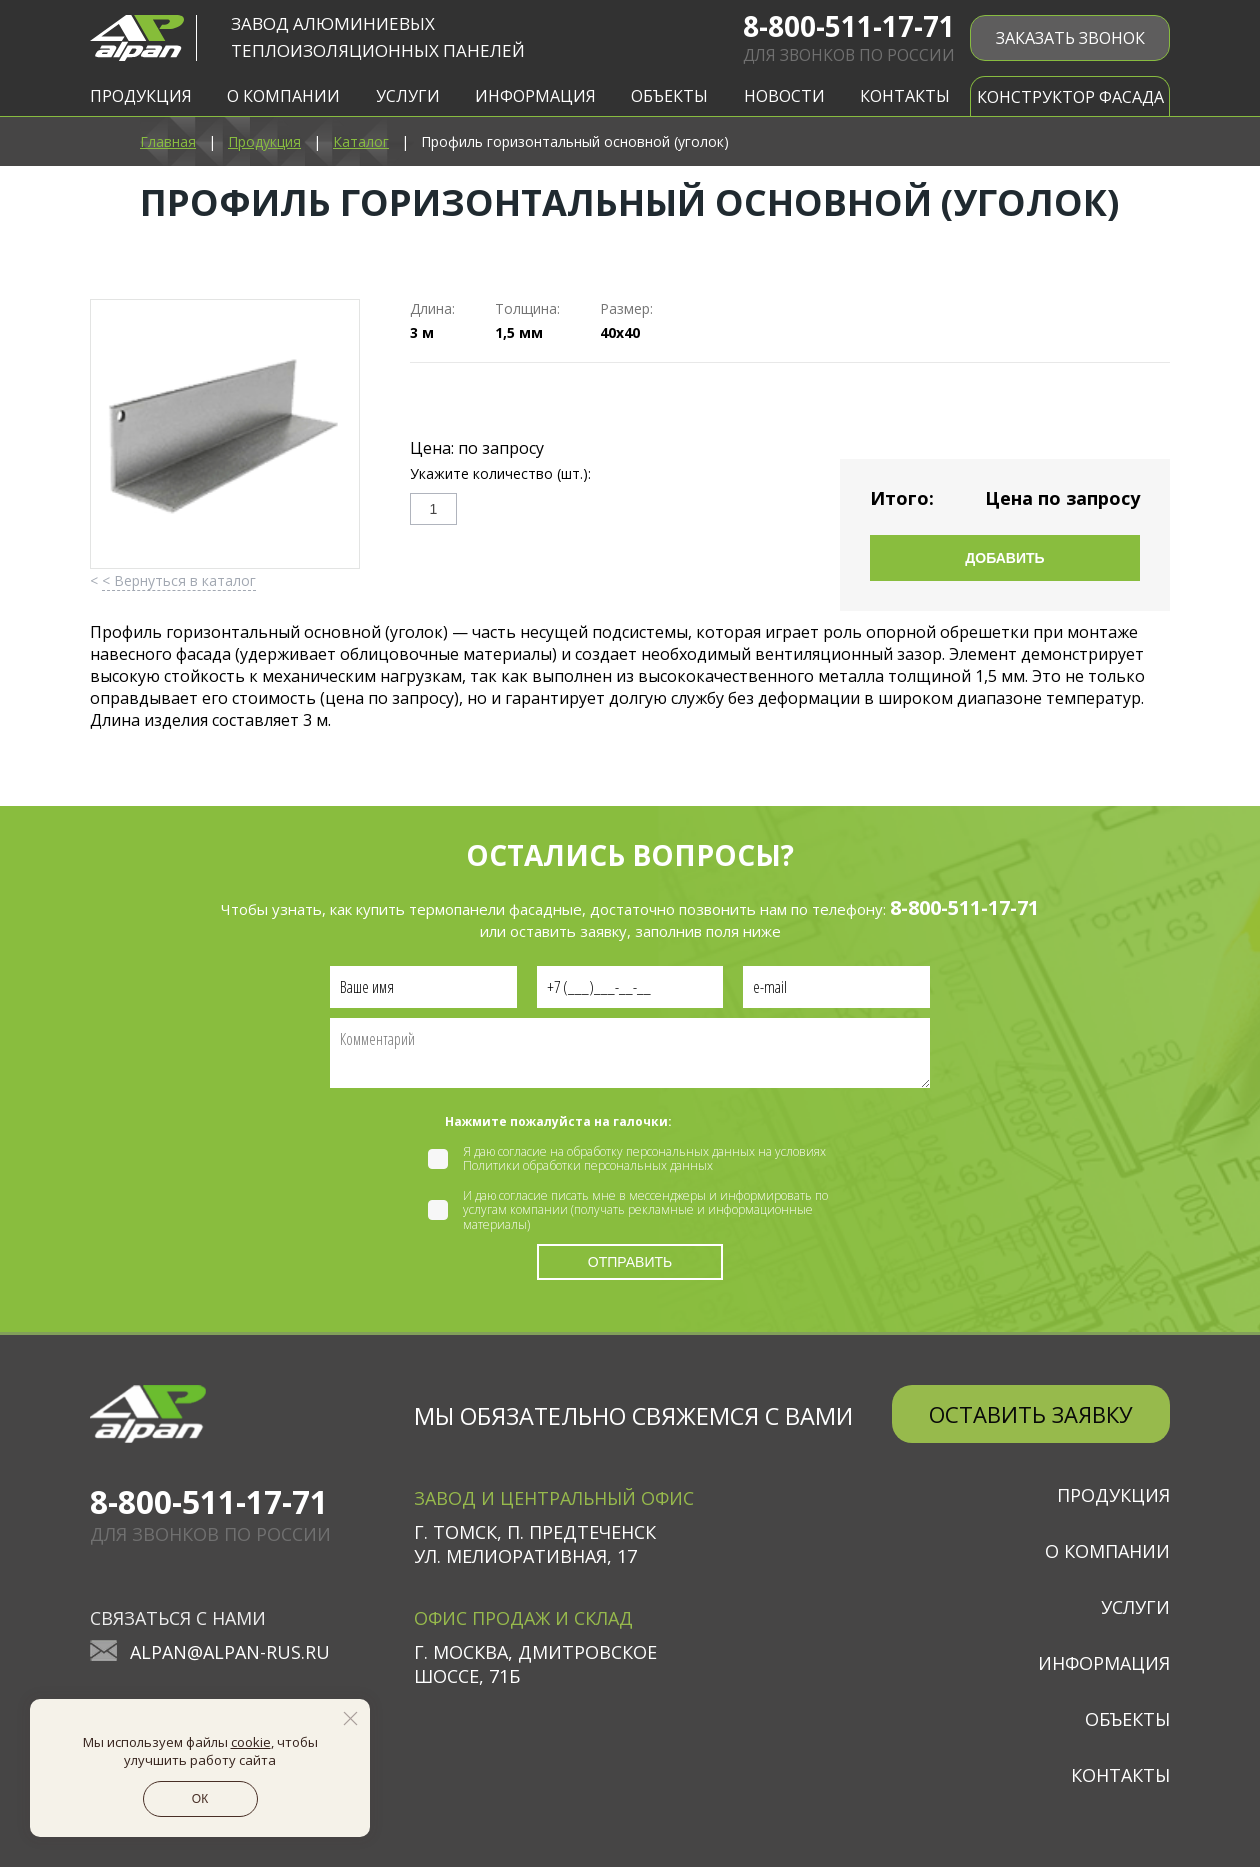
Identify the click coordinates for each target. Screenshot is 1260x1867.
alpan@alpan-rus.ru (230, 1652)
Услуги (1135, 1607)
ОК (200, 1799)
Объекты (1127, 1719)
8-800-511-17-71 (849, 26)
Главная (168, 141)
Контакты (905, 96)
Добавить (1004, 558)
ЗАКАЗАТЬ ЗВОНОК (1070, 38)
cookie (251, 1742)
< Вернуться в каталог (179, 580)
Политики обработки (522, 1165)
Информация (1104, 1663)
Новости (784, 96)
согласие (522, 1151)
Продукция (264, 141)
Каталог (361, 141)
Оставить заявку (1031, 1414)
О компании (1107, 1551)
